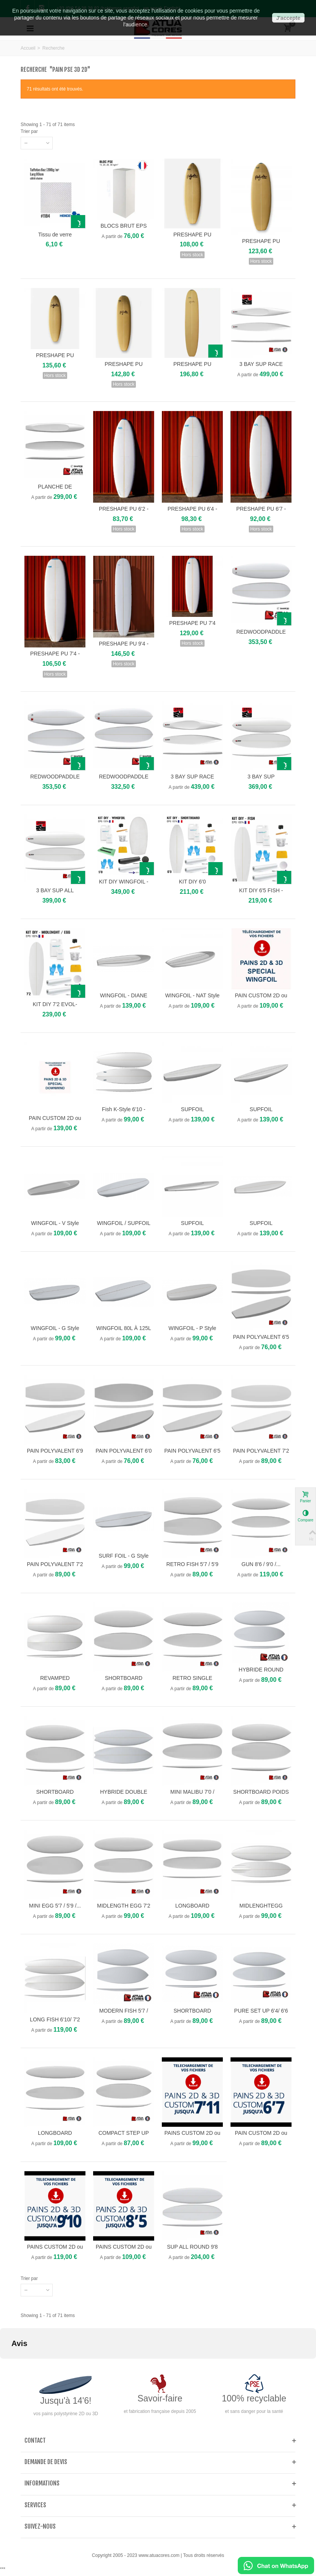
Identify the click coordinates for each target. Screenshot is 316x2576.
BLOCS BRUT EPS (124, 226)
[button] (6, 2366)
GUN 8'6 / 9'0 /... (261, 1564)
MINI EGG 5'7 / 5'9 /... (55, 1906)
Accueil (28, 48)
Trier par (29, 131)
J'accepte (288, 18)
